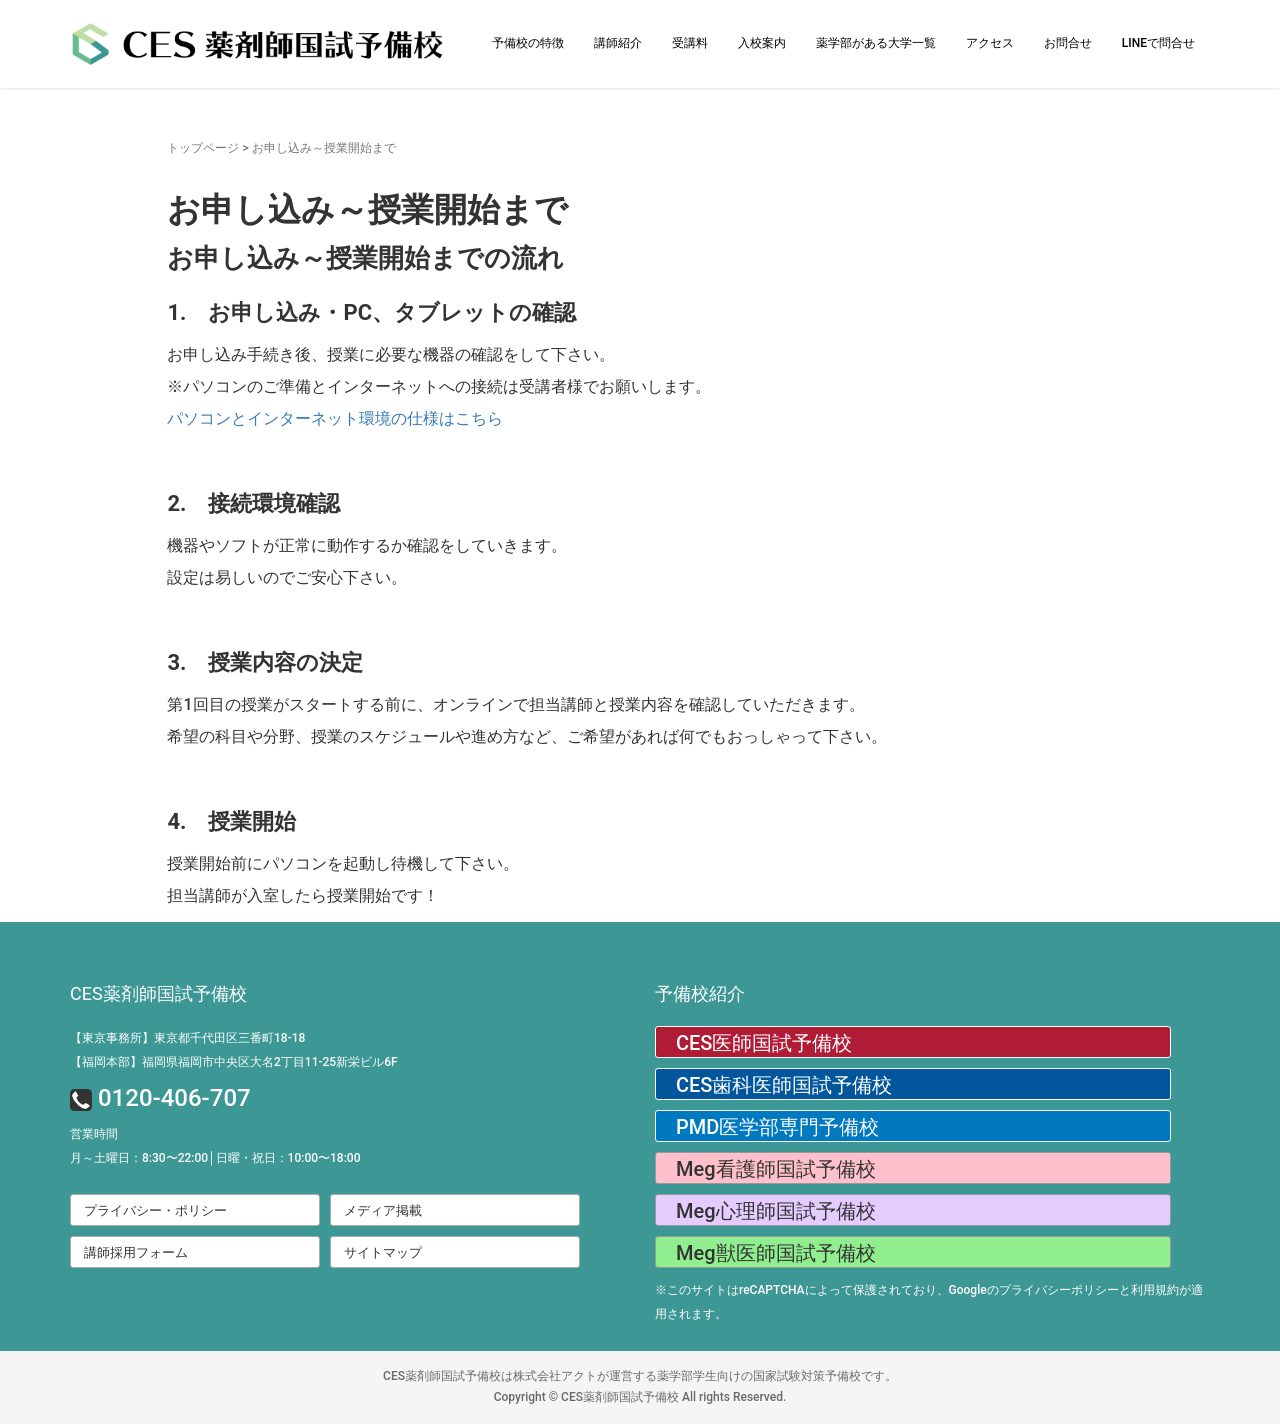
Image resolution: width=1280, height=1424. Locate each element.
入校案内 (762, 43)
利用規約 (1155, 1290)
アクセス (990, 43)
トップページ (203, 148)
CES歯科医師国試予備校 (784, 1085)
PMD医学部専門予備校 (777, 1127)
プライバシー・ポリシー (155, 1210)
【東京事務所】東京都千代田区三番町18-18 (187, 1038)
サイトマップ (383, 1252)
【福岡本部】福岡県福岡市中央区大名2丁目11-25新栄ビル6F (234, 1062)
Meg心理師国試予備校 (776, 1211)
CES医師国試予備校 (764, 1043)
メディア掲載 (383, 1210)
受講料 (690, 43)
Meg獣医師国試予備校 (776, 1253)
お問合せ (1068, 43)
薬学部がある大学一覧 (876, 43)
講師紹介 (618, 43)
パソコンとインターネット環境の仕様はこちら (335, 418)
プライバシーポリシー (1059, 1290)
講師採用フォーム (136, 1252)
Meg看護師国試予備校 (776, 1169)
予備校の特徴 (528, 43)
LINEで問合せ (1158, 43)
